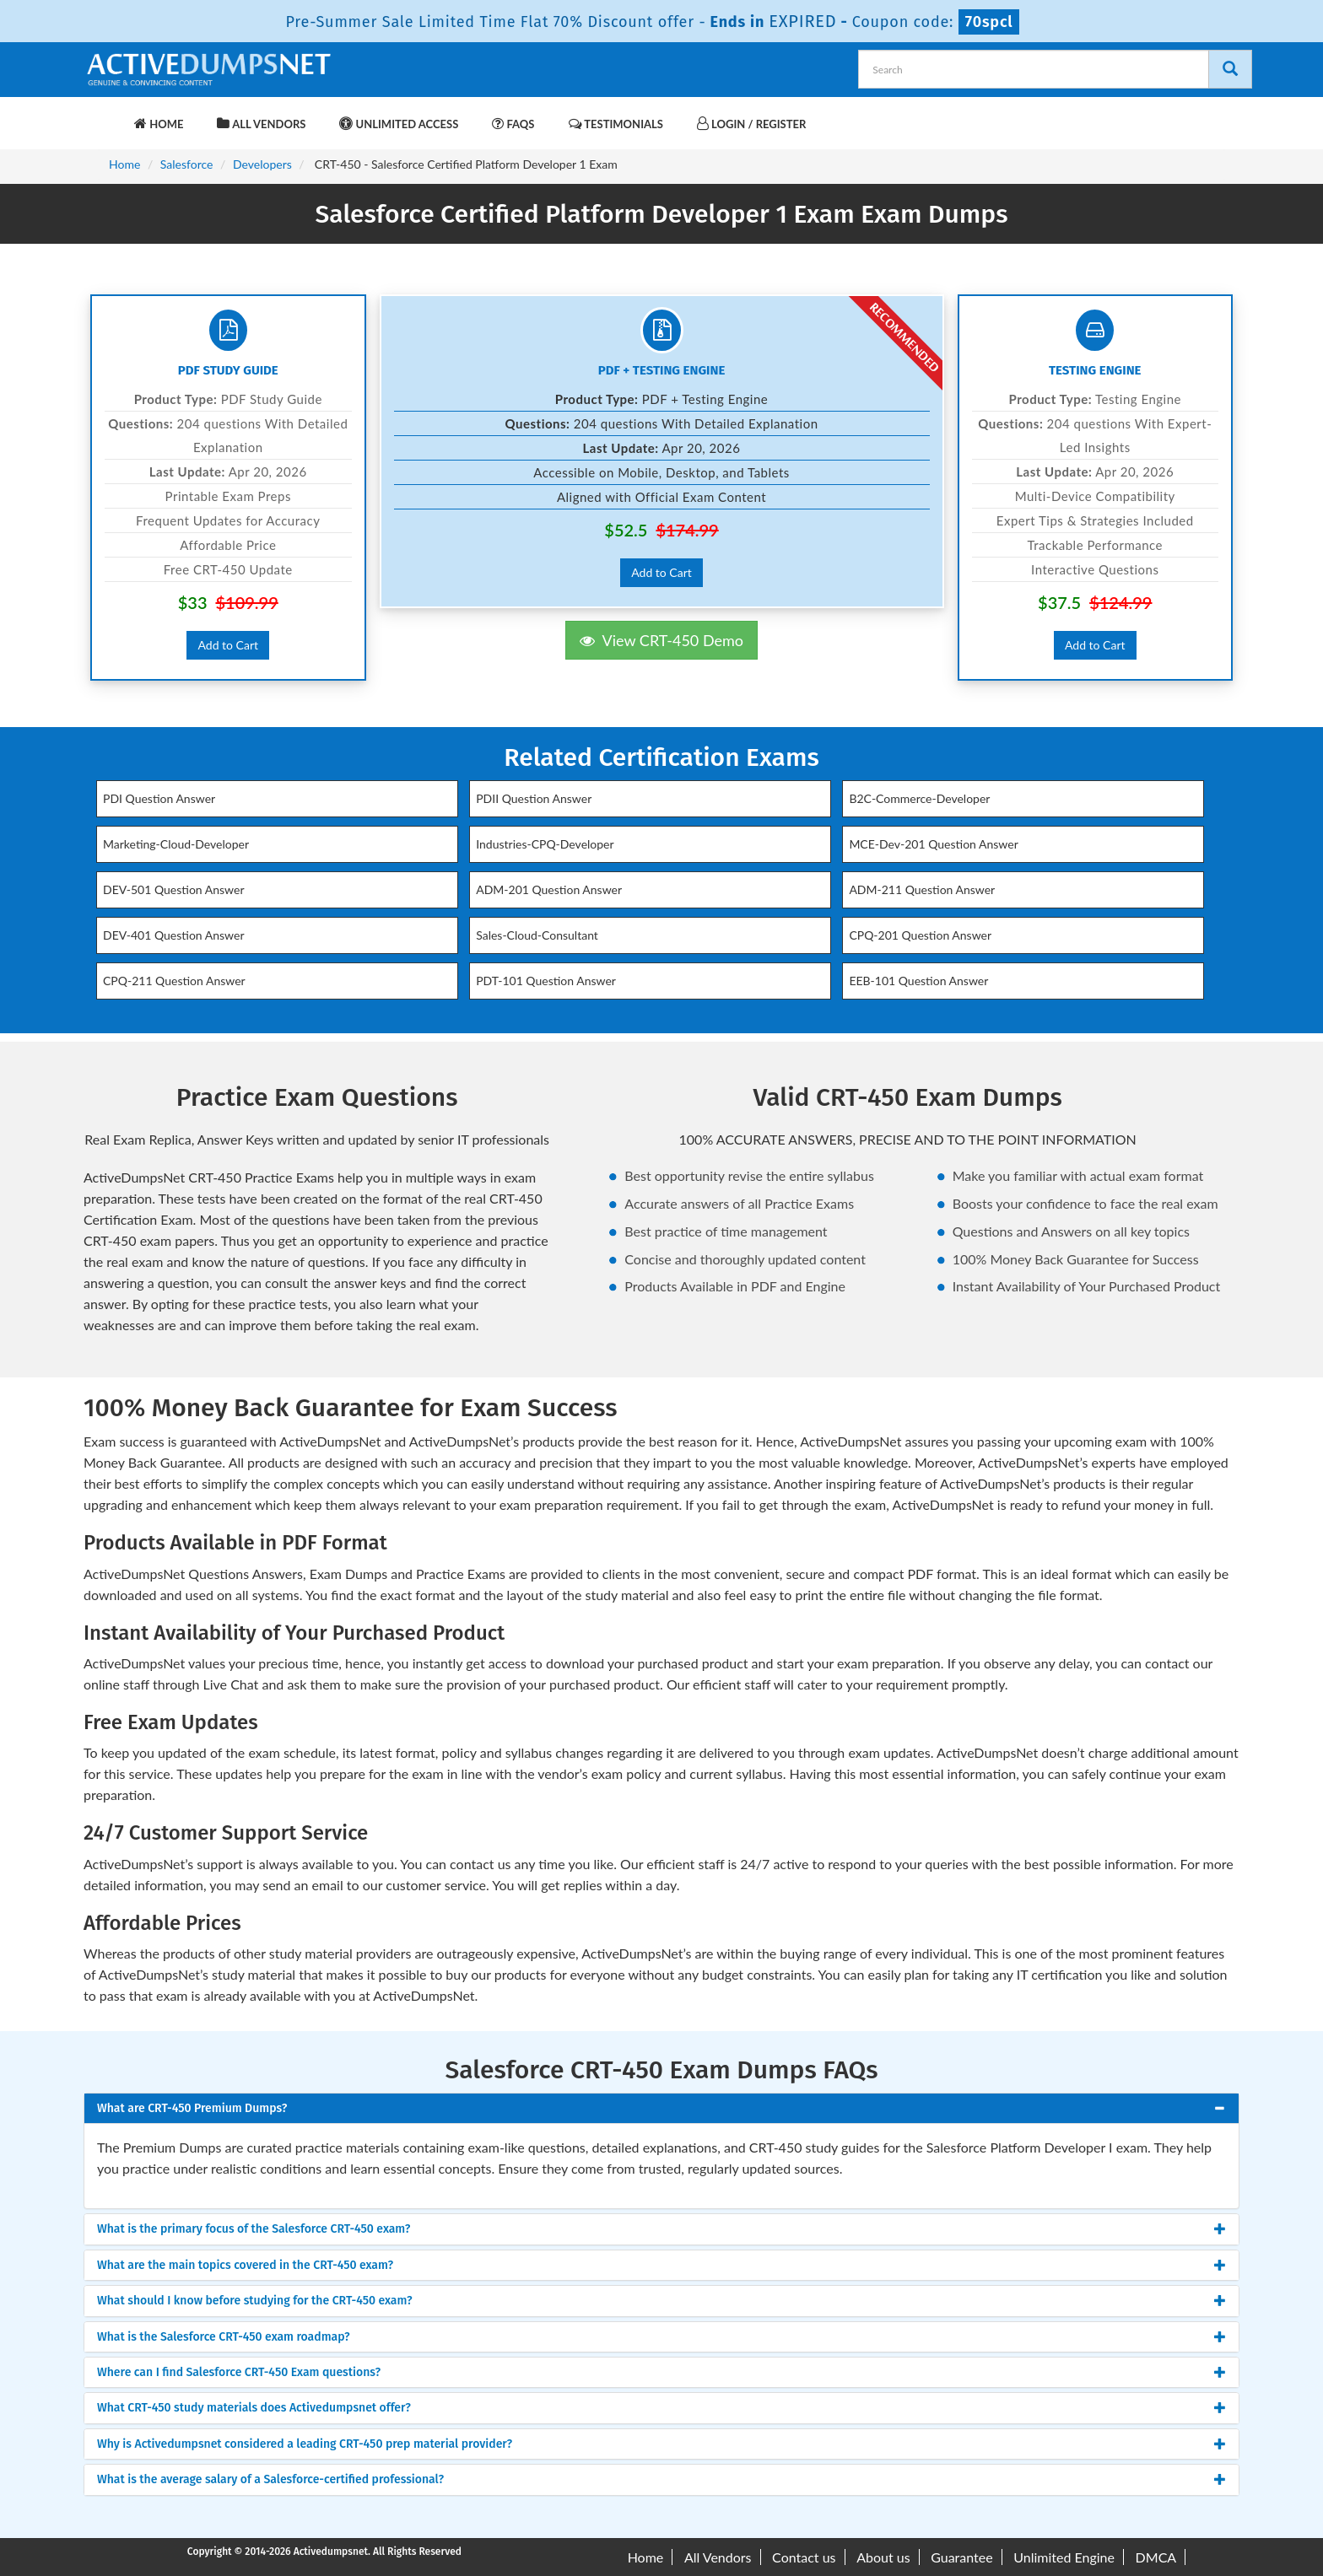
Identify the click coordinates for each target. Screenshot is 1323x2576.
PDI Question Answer (159, 798)
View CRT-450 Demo (661, 640)
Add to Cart (227, 645)
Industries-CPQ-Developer (544, 844)
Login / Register (751, 123)
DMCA (1156, 2557)
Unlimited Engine (1064, 2557)
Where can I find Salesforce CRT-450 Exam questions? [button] (239, 2372)
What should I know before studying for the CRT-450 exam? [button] (255, 2300)
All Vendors (261, 123)
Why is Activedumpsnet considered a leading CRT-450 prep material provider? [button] (304, 2444)
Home (158, 123)
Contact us (803, 2557)
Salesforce (186, 164)
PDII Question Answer (533, 798)
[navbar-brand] (104, 115)
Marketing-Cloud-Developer (176, 844)
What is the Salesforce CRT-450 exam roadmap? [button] (223, 2337)
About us (883, 2557)
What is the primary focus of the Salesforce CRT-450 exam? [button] (253, 2229)
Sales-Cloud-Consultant (537, 935)
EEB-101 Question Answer (918, 980)
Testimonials (616, 123)
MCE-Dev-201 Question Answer (933, 844)
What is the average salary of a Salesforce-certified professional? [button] (270, 2479)
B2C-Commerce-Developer (919, 798)
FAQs (513, 123)
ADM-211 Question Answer (922, 889)
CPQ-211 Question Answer (174, 980)
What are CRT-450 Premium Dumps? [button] (192, 2108)
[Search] (1230, 69)
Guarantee (961, 2557)
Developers (262, 164)
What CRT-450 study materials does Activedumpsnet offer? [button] (254, 2408)
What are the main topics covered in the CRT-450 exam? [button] (245, 2265)
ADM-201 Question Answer (549, 889)
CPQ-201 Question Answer (920, 935)
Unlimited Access (398, 123)
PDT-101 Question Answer (546, 980)
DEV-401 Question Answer (173, 935)
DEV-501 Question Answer (173, 889)
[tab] (661, 2108)
